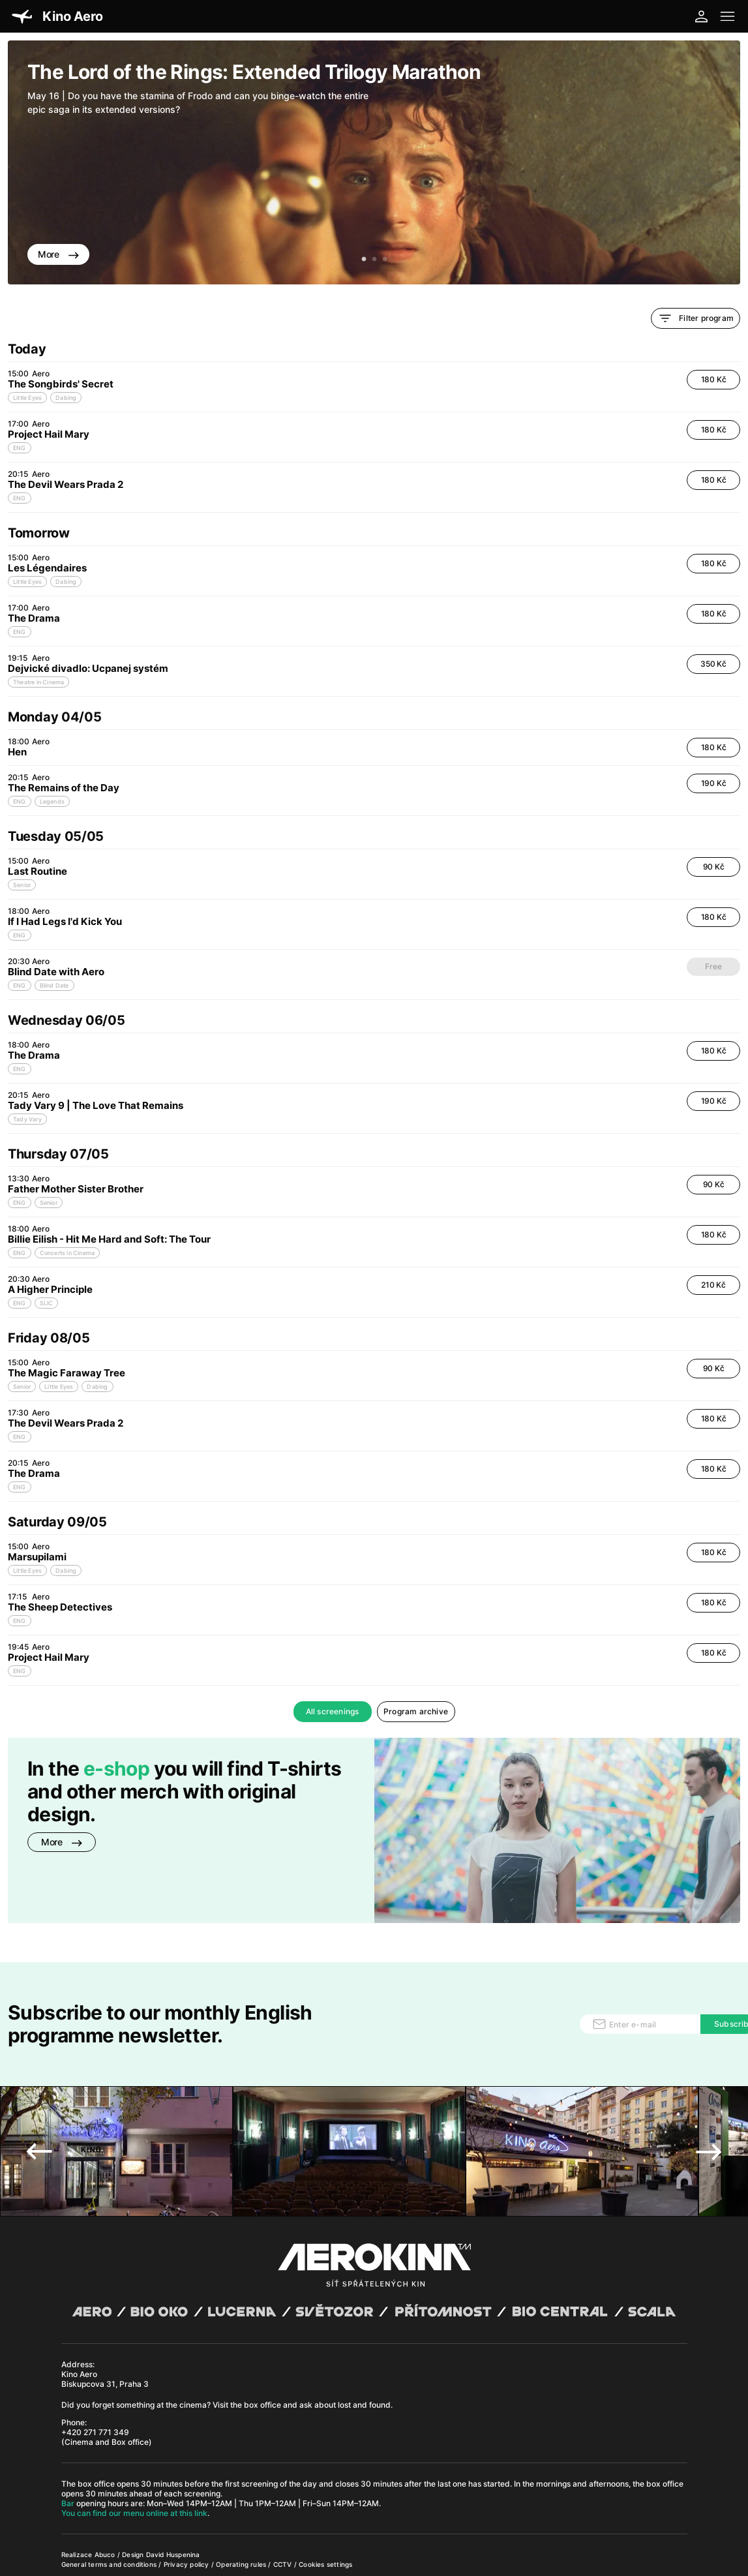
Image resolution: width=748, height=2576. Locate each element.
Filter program (695, 318)
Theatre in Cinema (38, 682)
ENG (19, 447)
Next (709, 2100)
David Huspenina (173, 2503)
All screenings (332, 1711)
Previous (39, 2100)
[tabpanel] (374, 162)
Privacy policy (187, 2513)
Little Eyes (27, 397)
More (58, 254)
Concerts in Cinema (67, 1252)
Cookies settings (325, 2513)
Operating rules (242, 2513)
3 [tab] (385, 259)
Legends (52, 801)
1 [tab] (364, 259)
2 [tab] (374, 259)
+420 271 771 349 (95, 2381)
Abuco (105, 2503)
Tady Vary (27, 1119)
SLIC (46, 1303)
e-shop (116, 1768)
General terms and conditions (110, 2513)
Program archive (415, 1711)
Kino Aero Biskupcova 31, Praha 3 (105, 2327)
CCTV (283, 2513)
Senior (22, 884)
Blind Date (54, 985)
